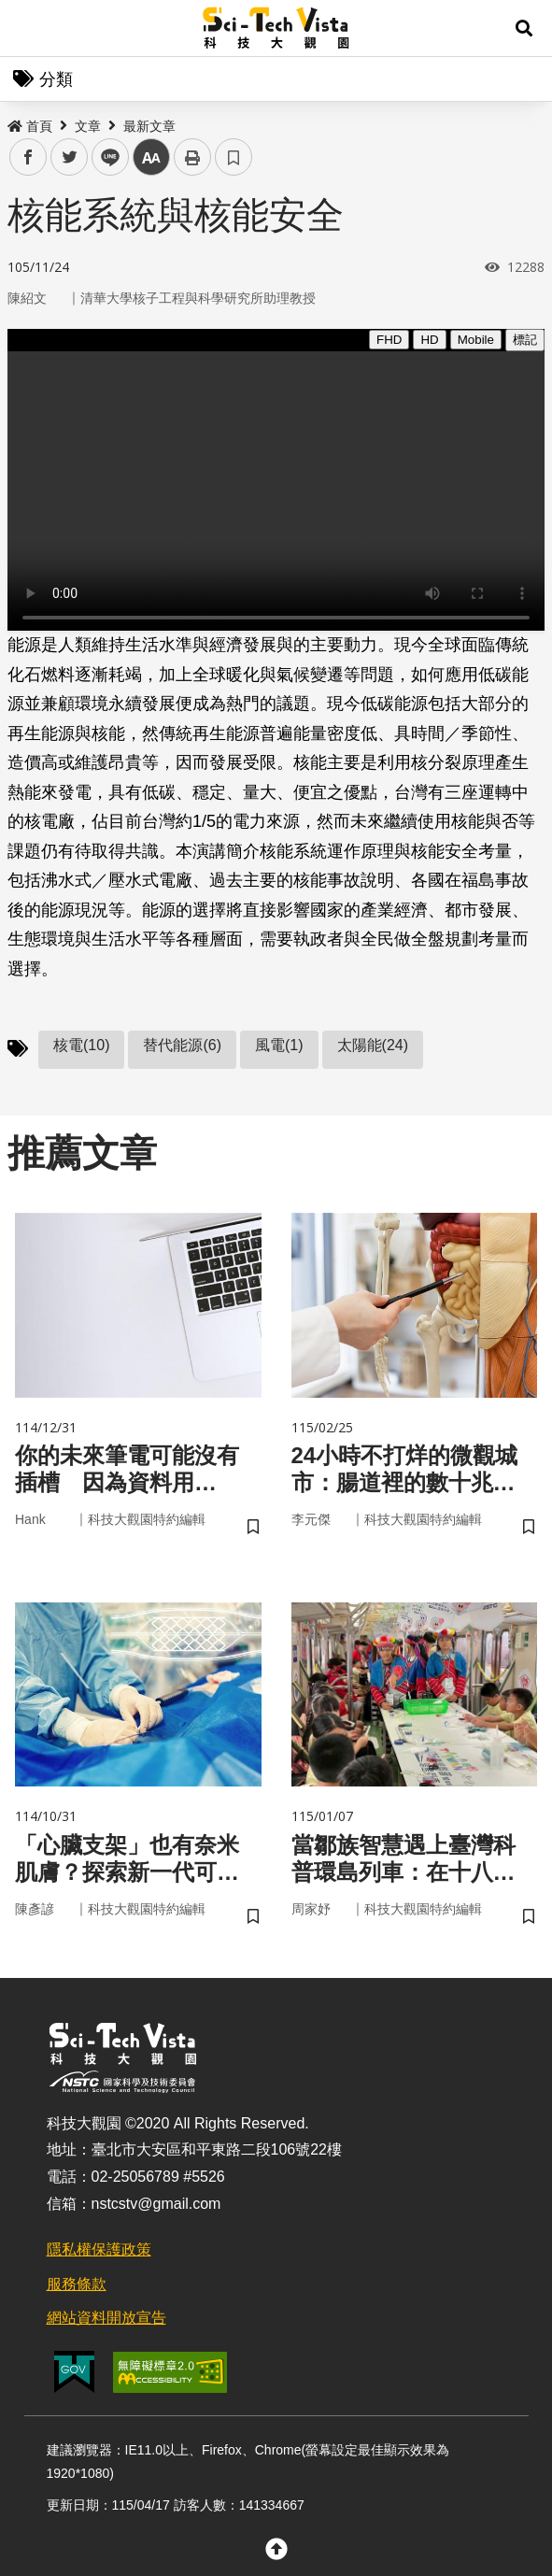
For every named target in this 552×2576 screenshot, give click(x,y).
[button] (524, 28)
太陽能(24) (372, 1045)
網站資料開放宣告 (106, 2318)
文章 (88, 126)
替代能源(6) (182, 1045)
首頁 (29, 126)
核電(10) (81, 1045)
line (104, 157)
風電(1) (279, 1045)
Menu (28, 28)
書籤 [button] (233, 157)
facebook (28, 157)
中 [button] (151, 157)
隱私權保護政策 (99, 2249)
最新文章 (149, 126)
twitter (69, 157)
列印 (192, 157)
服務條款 (76, 2284)
